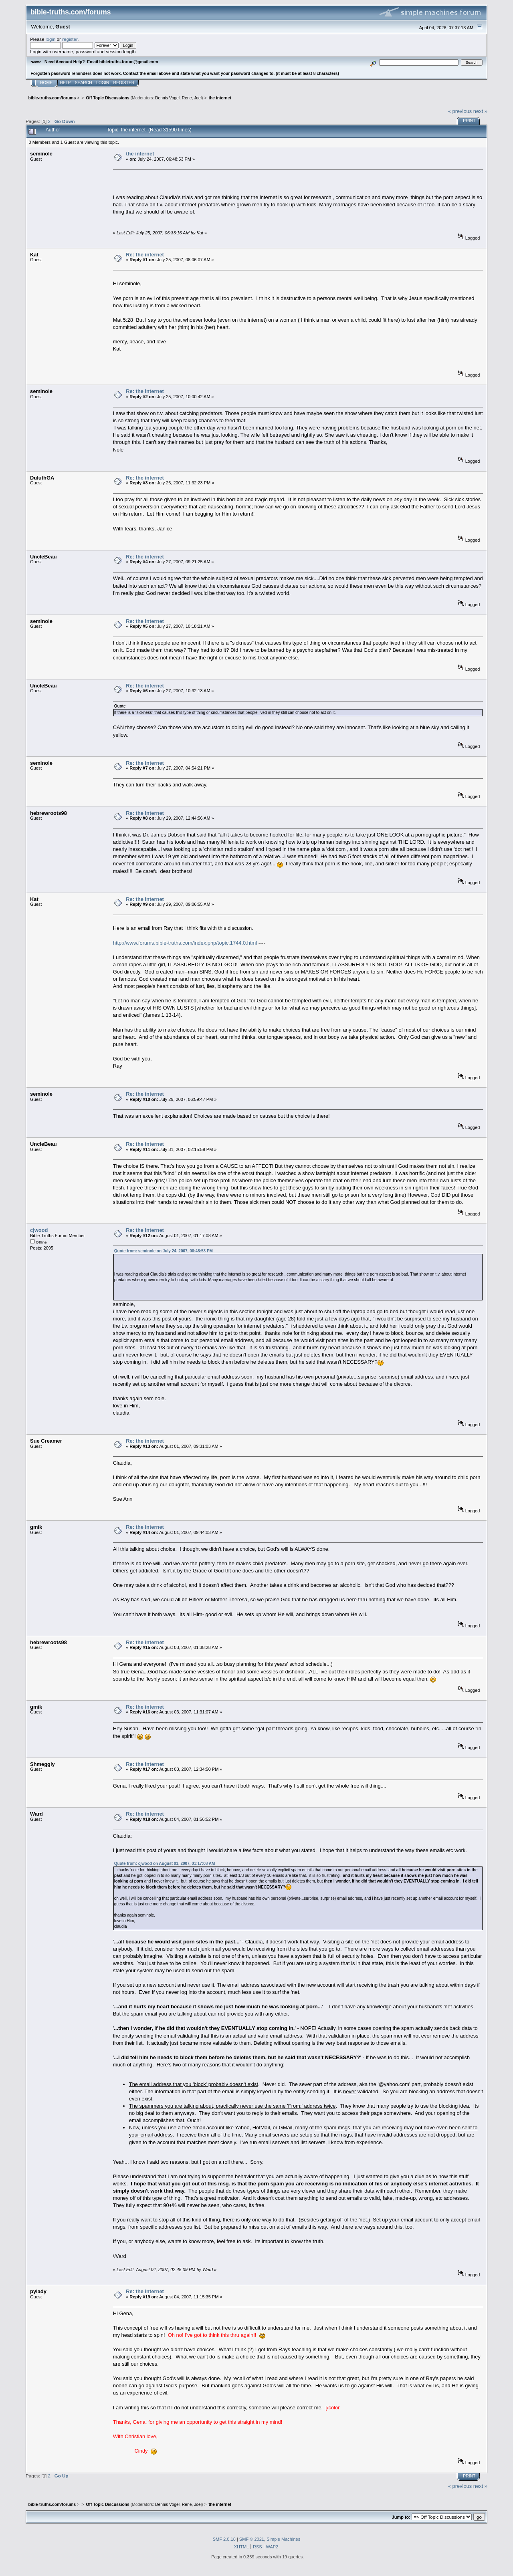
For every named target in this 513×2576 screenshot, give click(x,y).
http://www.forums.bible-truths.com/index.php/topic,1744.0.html (185, 943)
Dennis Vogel (167, 98)
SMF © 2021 (251, 2539)
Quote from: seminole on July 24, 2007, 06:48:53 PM (163, 1251)
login (51, 39)
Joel (198, 98)
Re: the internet (145, 255)
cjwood (39, 1230)
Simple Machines (283, 2539)
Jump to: (401, 2517)
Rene (187, 98)
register (69, 39)
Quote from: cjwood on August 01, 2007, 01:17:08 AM (164, 1863)
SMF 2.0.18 (224, 2539)
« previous (460, 111)
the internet (140, 154)
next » (480, 111)
